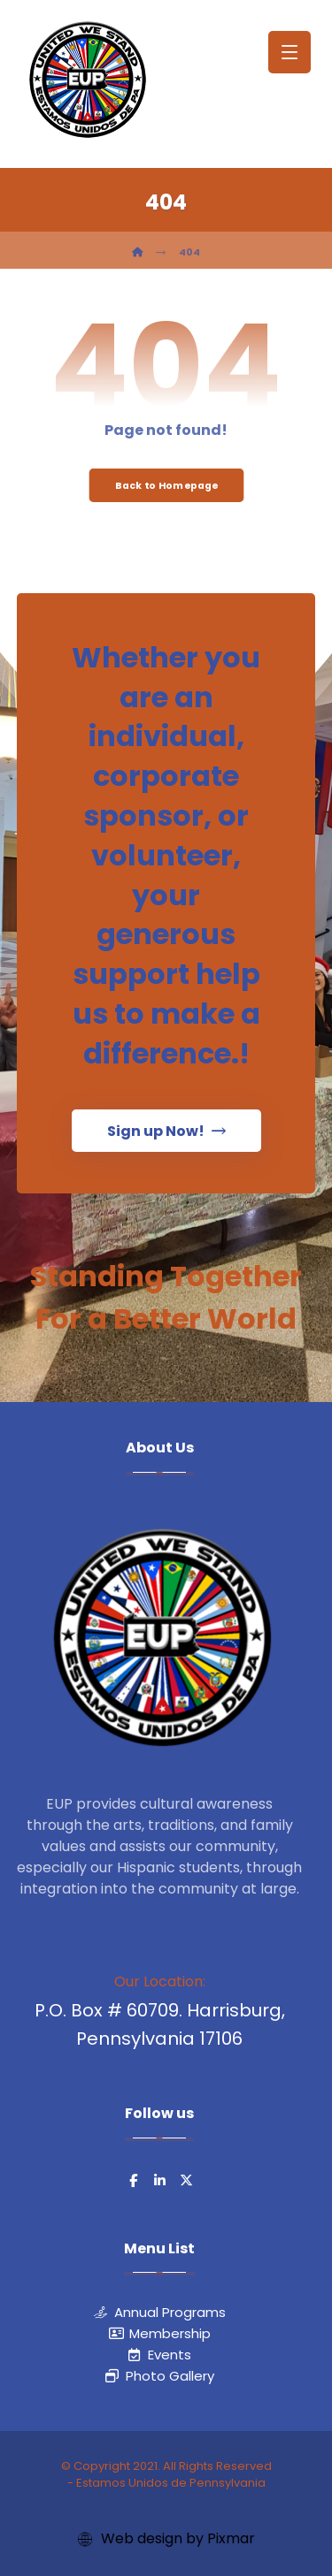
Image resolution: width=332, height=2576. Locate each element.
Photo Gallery (159, 2375)
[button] (289, 52)
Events (159, 2354)
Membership (160, 2333)
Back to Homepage (166, 485)
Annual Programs (160, 2312)
